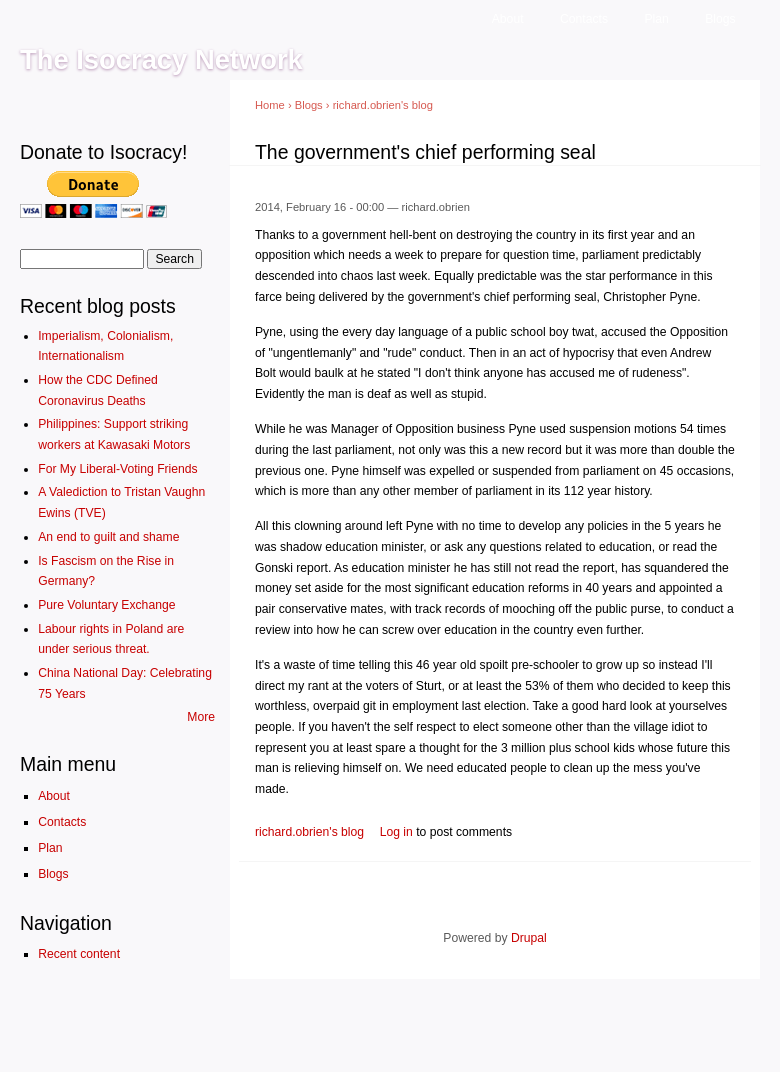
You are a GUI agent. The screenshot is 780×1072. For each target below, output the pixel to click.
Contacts (584, 19)
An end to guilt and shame (108, 537)
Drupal (529, 938)
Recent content (79, 954)
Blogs (720, 19)
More (201, 717)
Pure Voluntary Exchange (106, 605)
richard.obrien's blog (383, 105)
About (508, 19)
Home (270, 105)
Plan (656, 19)
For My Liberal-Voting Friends (117, 469)
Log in (396, 832)
